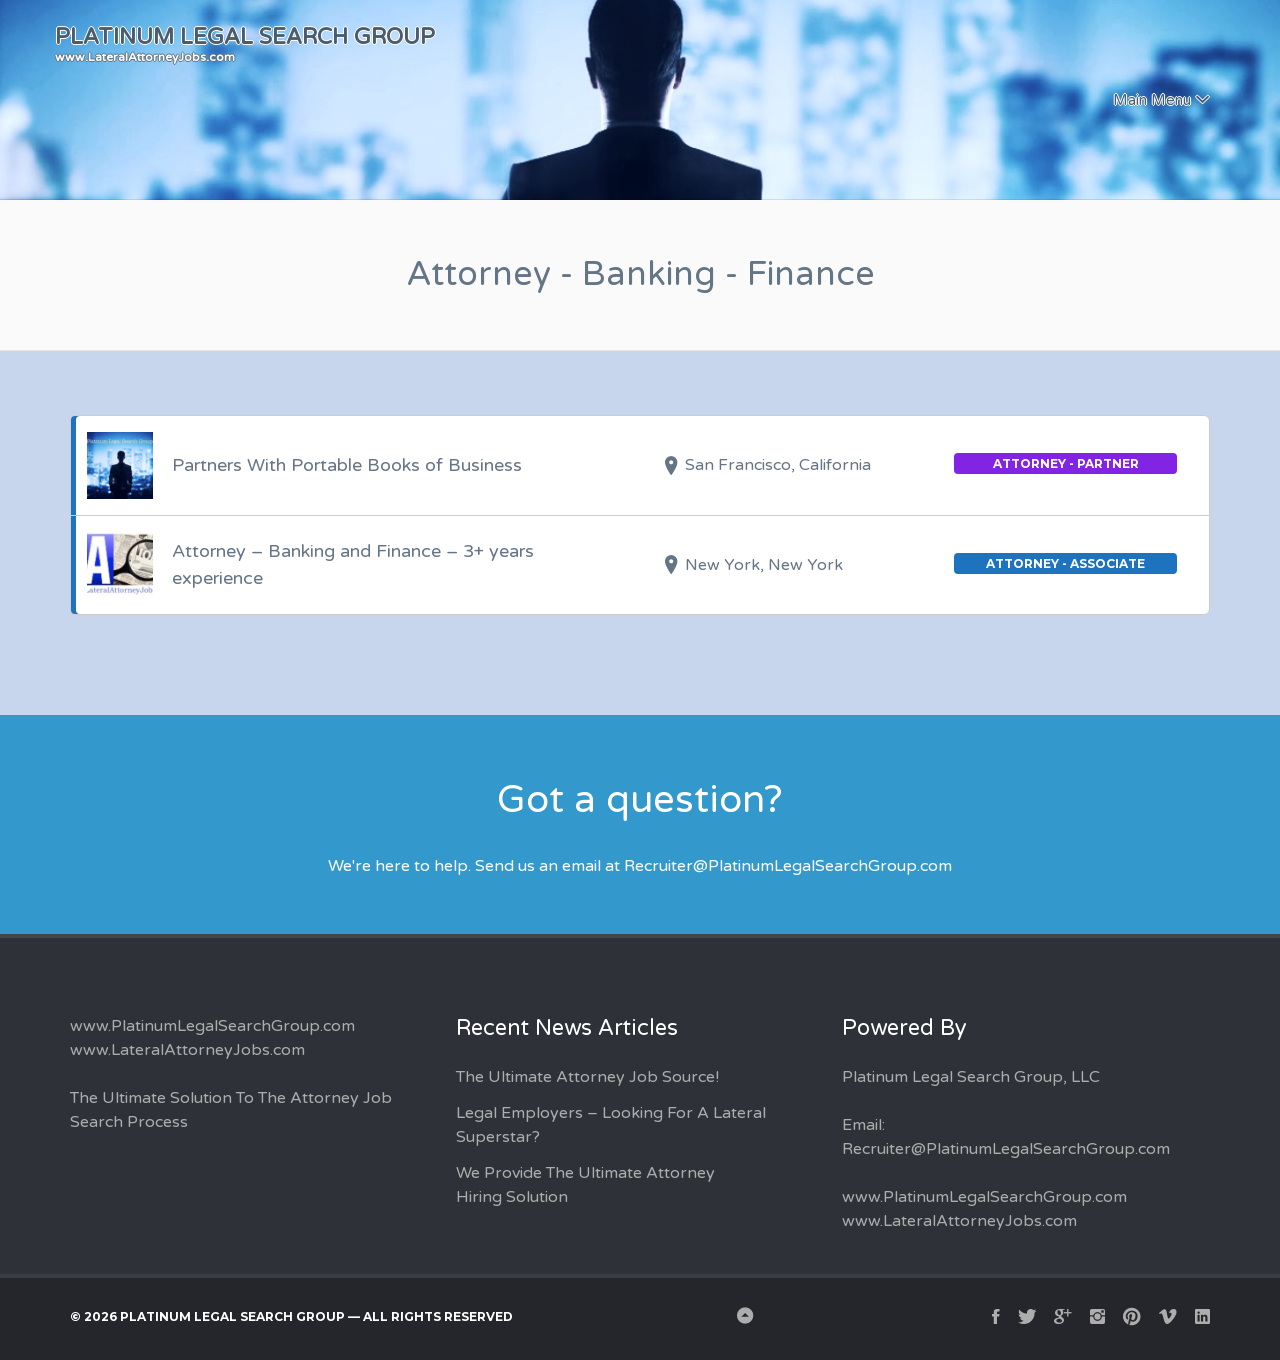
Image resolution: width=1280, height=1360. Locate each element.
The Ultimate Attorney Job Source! (587, 1077)
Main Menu (1152, 100)
